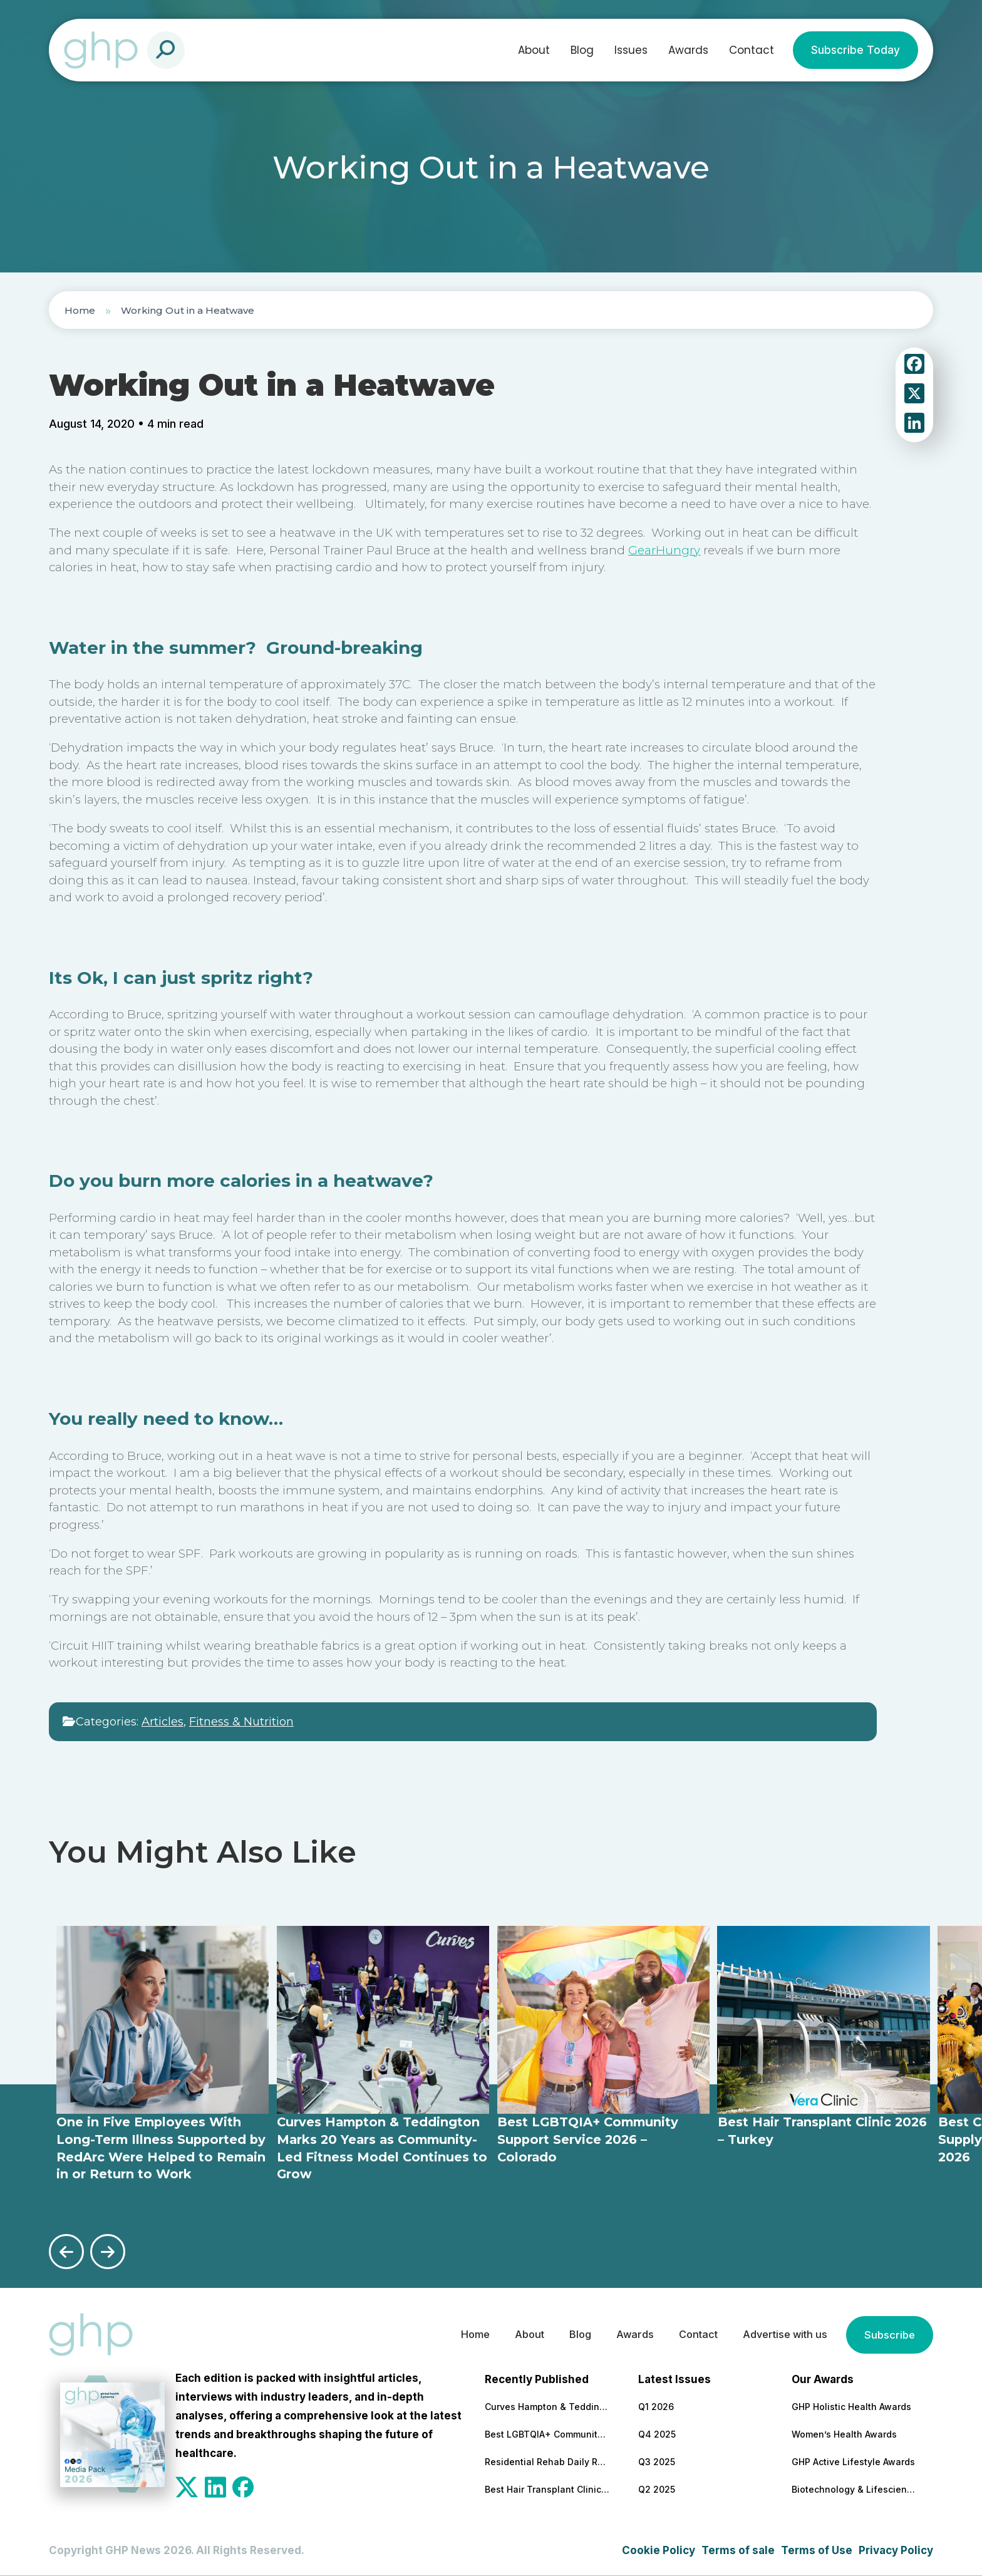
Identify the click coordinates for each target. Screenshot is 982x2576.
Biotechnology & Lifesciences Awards (854, 2488)
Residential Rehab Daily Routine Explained (547, 2460)
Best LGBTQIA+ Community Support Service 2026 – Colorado (547, 2433)
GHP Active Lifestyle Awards (853, 2460)
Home (80, 310)
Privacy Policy (896, 2549)
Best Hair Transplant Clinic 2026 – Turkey (547, 2488)
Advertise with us (780, 2333)
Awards (688, 50)
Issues (631, 50)
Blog (582, 50)
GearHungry (664, 550)
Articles (162, 1722)
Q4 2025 (657, 2433)
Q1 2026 (656, 2405)
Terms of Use (816, 2549)
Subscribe (888, 2333)
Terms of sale (738, 2549)
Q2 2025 (656, 2488)
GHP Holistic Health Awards (851, 2405)
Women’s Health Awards (844, 2433)
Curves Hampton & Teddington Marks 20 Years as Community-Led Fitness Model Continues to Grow (547, 2405)
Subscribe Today (855, 50)
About (534, 50)
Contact (751, 50)
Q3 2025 (656, 2460)
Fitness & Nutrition (241, 1722)
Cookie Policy (658, 2549)
